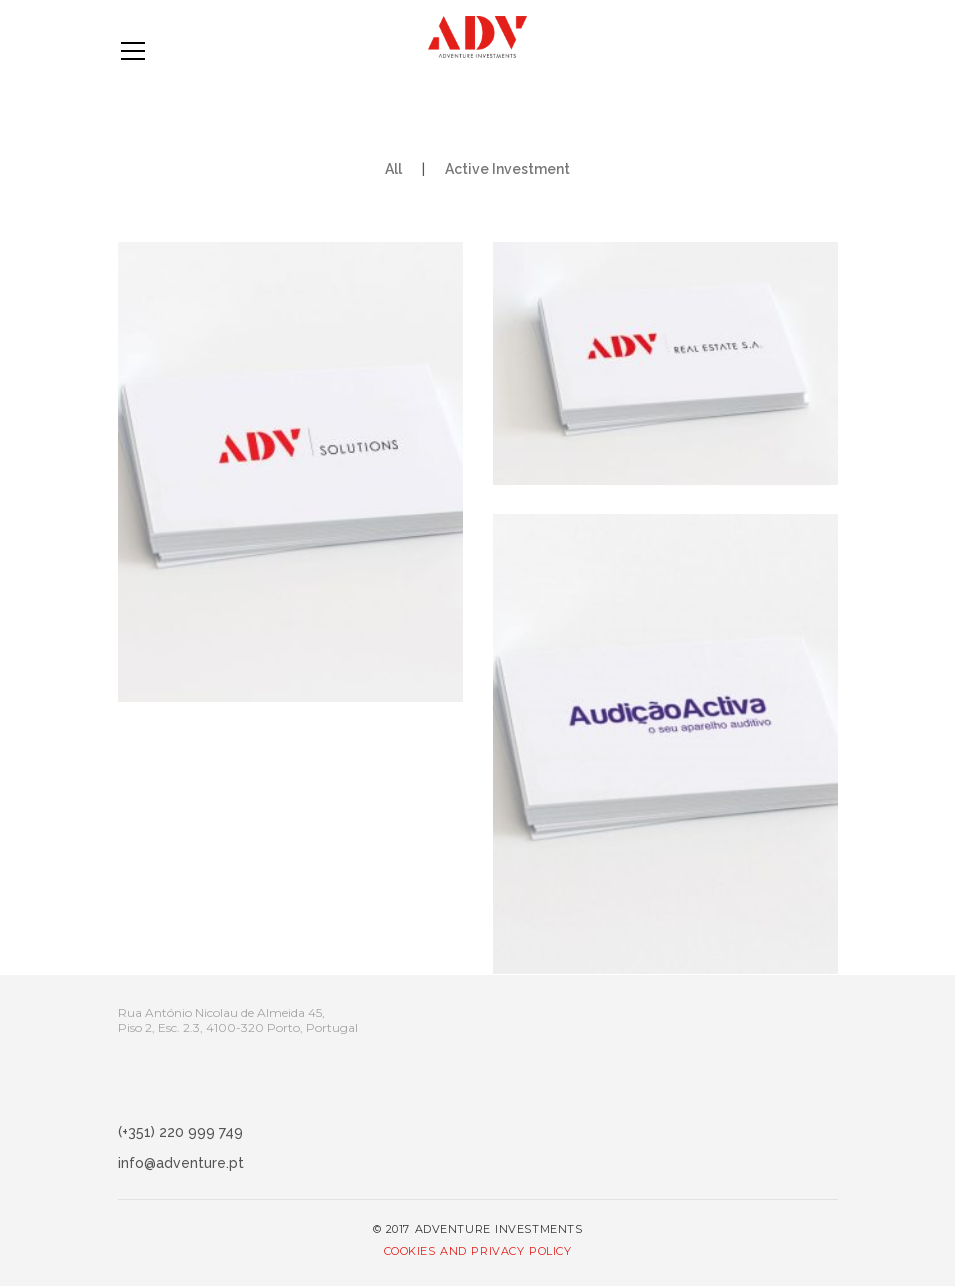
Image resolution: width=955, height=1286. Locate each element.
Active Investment (507, 169)
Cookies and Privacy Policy (478, 1251)
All (393, 169)
